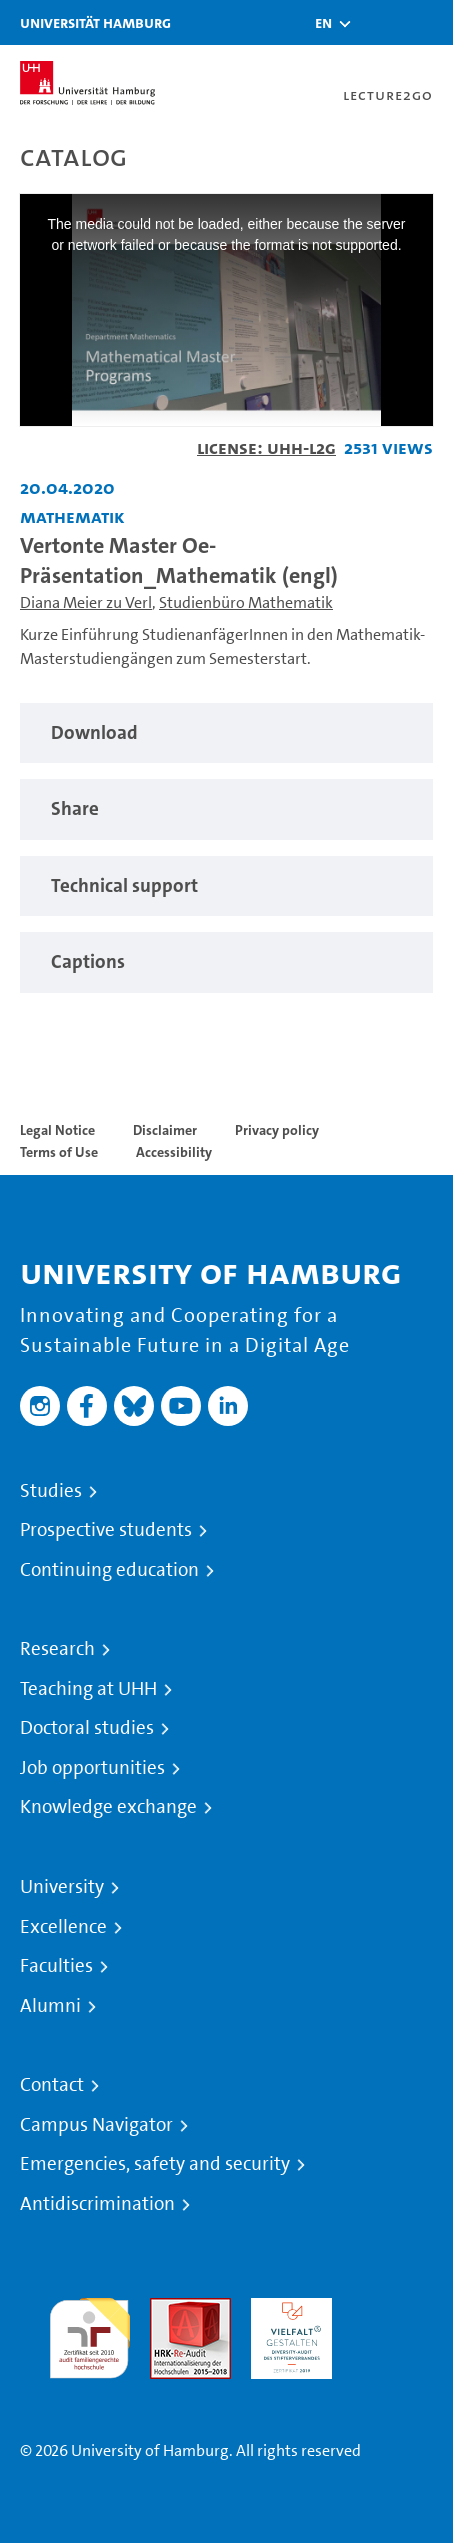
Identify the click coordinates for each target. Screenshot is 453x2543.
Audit (169, 2309)
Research (57, 1649)
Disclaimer (165, 1130)
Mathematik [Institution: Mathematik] (72, 516)
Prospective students (106, 1530)
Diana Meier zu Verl (86, 602)
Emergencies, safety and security (155, 2164)
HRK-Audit (286, 2309)
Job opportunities (92, 1768)
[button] (323, 23)
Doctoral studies (87, 1728)
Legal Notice (57, 1130)
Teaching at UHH (88, 1689)
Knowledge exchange (108, 1807)
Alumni (50, 2006)
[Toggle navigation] (428, 22)
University (62, 1887)
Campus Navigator (96, 2125)
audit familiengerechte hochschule (89, 2333)
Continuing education (109, 1570)
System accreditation (392, 2321)
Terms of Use (59, 1152)
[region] (226, 733)
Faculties (56, 1966)
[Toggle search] (378, 22)
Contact (52, 2085)
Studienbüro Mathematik (246, 602)
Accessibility (174, 1152)
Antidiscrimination (97, 2204)
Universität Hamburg (95, 22)
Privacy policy (277, 1130)
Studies (51, 1491)
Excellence (63, 1927)
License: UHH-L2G (266, 447)
